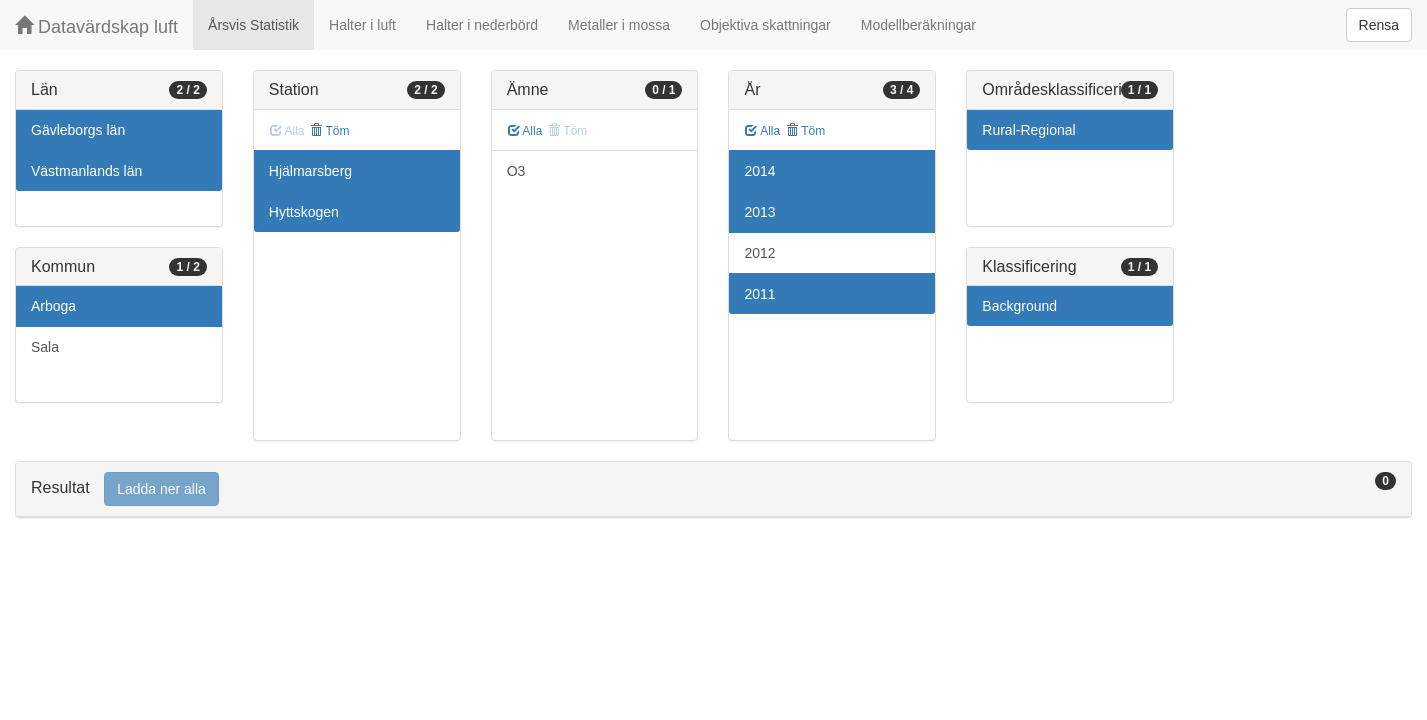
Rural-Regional (1028, 130)
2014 (759, 171)
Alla (525, 131)
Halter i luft (362, 25)
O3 (516, 171)
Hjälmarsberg (310, 171)
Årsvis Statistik (253, 25)
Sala (45, 347)
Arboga (53, 306)
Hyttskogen (304, 212)
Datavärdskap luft (96, 26)
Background (1019, 306)
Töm (329, 131)
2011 (759, 294)
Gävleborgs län (78, 130)
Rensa (1379, 25)
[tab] (713, 489)
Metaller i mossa (619, 25)
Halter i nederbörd (482, 25)
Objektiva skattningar (765, 25)
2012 (759, 253)
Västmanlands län (86, 171)
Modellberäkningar (918, 25)
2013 (759, 212)
